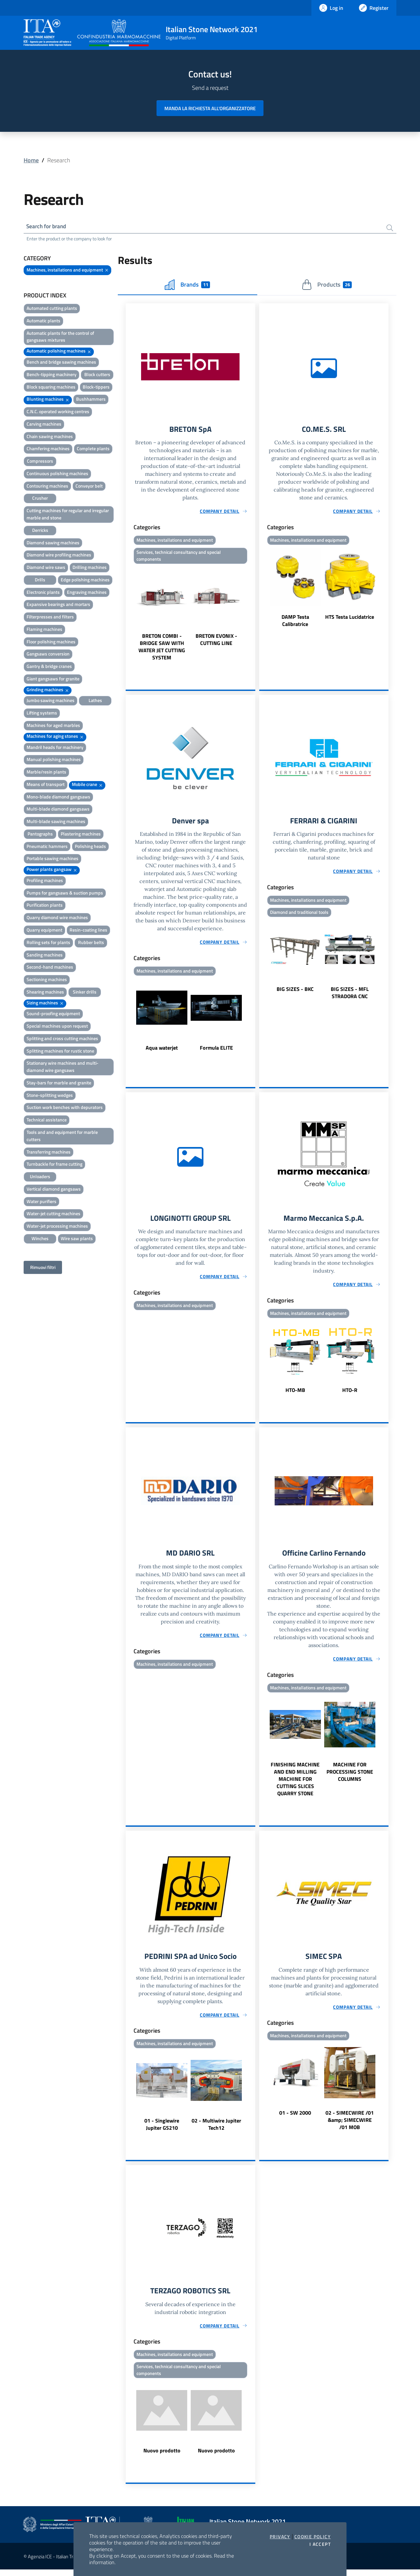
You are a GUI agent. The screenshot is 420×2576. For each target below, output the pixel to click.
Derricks (40, 531)
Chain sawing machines (50, 437)
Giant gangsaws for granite (53, 679)
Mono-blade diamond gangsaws (58, 797)
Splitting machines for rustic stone (60, 1051)
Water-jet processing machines (57, 1226)
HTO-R (349, 1394)
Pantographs (40, 834)
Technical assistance (47, 1120)
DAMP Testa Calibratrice (295, 622)
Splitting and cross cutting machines (62, 1039)
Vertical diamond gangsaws (54, 1189)
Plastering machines (81, 834)
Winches (40, 1239)
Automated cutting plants (52, 309)
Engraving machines (87, 593)
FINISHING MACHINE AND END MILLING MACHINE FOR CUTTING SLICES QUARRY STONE (295, 1783)
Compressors (40, 461)
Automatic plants (43, 321)
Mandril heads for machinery (55, 747)
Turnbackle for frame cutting (54, 1164)
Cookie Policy (312, 2536)
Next (252, 616)
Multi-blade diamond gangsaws (58, 809)
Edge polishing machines (85, 580)
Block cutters (97, 375)
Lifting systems (42, 713)
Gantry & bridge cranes (49, 667)
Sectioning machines (47, 980)
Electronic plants (43, 593)
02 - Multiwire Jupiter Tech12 (216, 2129)
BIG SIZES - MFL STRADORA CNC (350, 995)
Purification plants (45, 905)
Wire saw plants (77, 1239)
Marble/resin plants (46, 772)
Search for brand (48, 226)
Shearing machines (45, 992)
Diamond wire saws (46, 568)
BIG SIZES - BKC (295, 992)
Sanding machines (45, 955)
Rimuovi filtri (42, 1268)
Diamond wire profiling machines (59, 555)
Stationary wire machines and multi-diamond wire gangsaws (62, 1067)
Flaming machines (44, 630)
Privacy (280, 2536)
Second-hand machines (50, 967)
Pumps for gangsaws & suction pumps (65, 893)
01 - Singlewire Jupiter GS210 (161, 2129)
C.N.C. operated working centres (58, 412)
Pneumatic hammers (47, 847)
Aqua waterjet (162, 1051)
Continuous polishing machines (57, 474)
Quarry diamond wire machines (57, 918)
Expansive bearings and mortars (58, 605)
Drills (40, 580)
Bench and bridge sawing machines (61, 362)
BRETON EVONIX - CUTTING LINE (216, 641)
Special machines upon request (57, 1026)
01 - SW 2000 (295, 2118)
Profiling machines (45, 881)
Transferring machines (49, 1152)
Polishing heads (90, 847)
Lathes (95, 701)
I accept (320, 2544)
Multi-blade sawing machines (56, 822)
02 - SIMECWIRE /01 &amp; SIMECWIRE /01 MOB (350, 2125)
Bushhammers (91, 399)
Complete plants (93, 449)
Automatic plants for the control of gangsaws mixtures (60, 338)
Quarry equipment (44, 930)
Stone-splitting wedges (50, 1096)
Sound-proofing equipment (53, 1014)
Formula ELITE (216, 1051)
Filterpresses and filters (50, 617)
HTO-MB (295, 1394)
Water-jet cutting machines (53, 1214)
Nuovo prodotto (161, 2457)
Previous (128, 616)
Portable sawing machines (52, 859)
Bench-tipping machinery (51, 375)
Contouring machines (47, 486)
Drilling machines (90, 568)
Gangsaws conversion (48, 654)
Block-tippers (96, 387)
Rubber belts (91, 943)
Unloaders (40, 1177)
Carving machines (44, 424)
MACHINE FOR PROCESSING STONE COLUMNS (349, 1776)
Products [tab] (327, 285)
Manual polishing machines (54, 760)
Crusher (40, 498)
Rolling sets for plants (48, 943)
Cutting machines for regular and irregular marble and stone (68, 515)
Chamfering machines (48, 449)
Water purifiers (41, 1202)
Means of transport (46, 785)
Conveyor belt (89, 486)
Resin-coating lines (88, 930)
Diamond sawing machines (53, 543)
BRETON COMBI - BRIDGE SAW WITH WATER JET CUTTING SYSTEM (161, 649)
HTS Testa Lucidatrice (349, 618)
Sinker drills (84, 992)
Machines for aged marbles (53, 726)
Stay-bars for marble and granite (59, 1083)
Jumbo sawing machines (50, 701)
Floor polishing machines (51, 642)
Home (31, 160)
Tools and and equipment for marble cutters (62, 1137)
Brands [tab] (187, 285)
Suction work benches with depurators (65, 1108)
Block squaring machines (51, 387)
